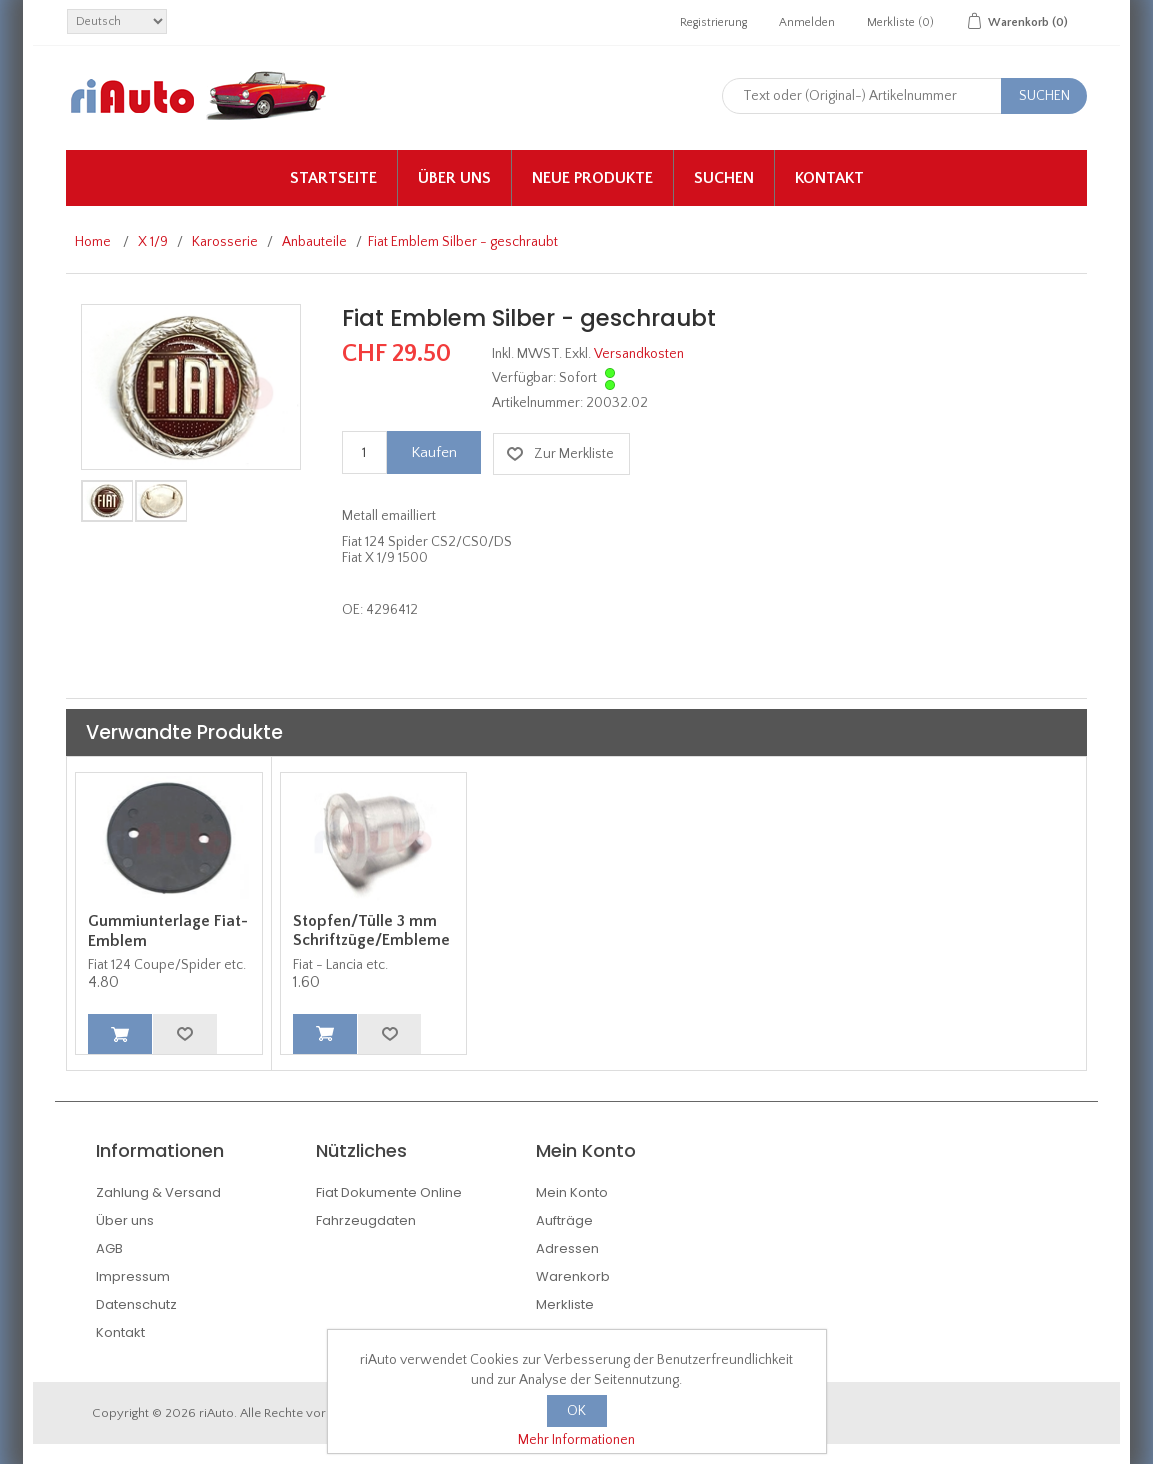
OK (576, 1411)
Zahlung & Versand (158, 1192)
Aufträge (564, 1220)
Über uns (454, 178)
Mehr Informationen (576, 1440)
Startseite (333, 178)
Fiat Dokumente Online (389, 1192)
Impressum (133, 1276)
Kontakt (829, 178)
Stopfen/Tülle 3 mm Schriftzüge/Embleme (371, 930)
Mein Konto (572, 1192)
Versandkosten (639, 354)
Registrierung (713, 22)
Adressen (567, 1248)
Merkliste (565, 1304)
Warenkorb (573, 1276)
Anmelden (807, 22)
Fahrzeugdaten (366, 1220)
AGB (109, 1248)
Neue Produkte (592, 178)
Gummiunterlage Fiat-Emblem (168, 930)
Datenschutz (136, 1304)
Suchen (724, 178)
